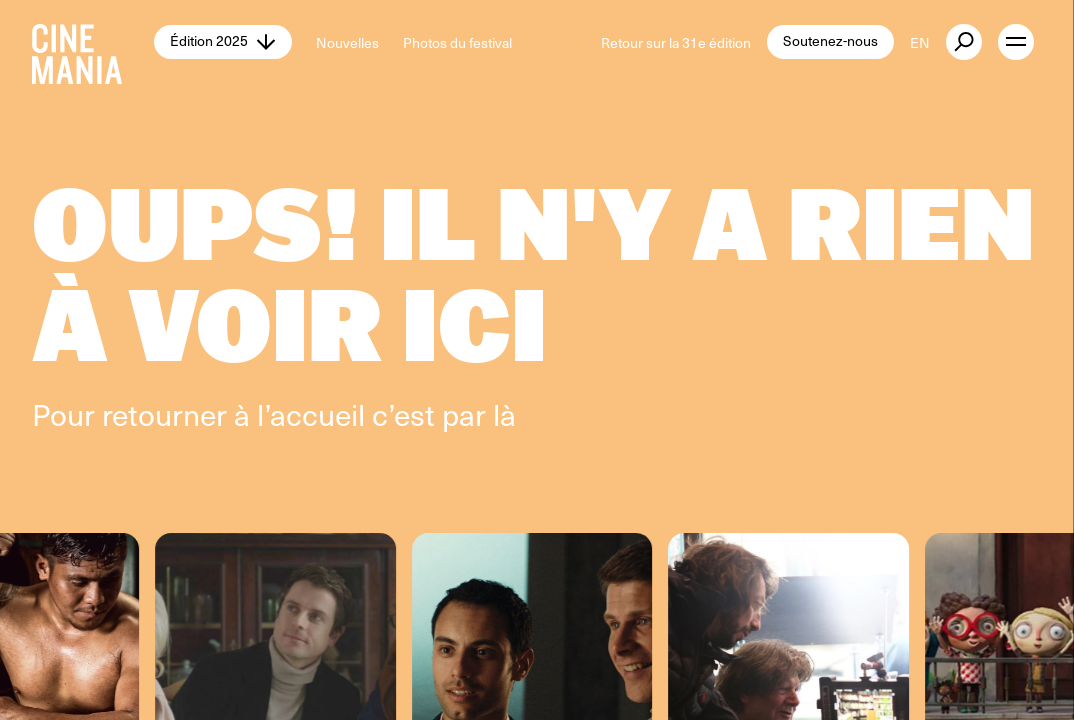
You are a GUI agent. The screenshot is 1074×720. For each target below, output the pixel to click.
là (504, 413)
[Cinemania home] (93, 42)
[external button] (964, 42)
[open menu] (1016, 42)
